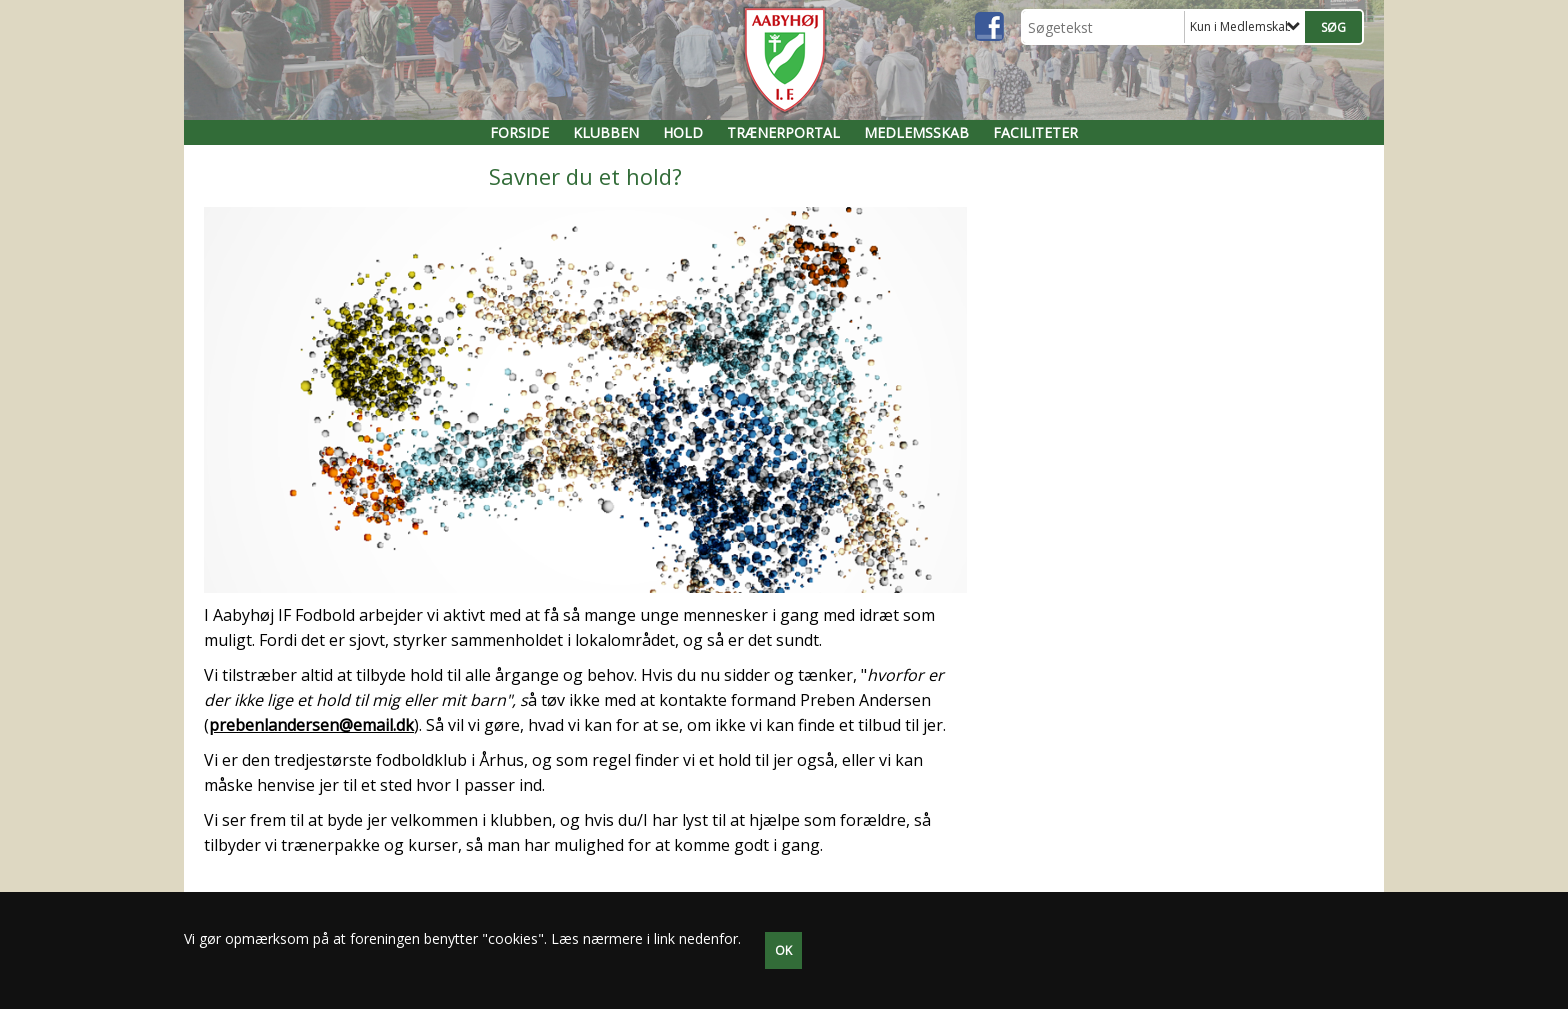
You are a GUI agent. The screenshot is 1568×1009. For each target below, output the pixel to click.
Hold (683, 132)
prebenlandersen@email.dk (311, 725)
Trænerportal (783, 132)
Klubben (606, 132)
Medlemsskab (916, 132)
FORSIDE (519, 132)
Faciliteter (1035, 132)
